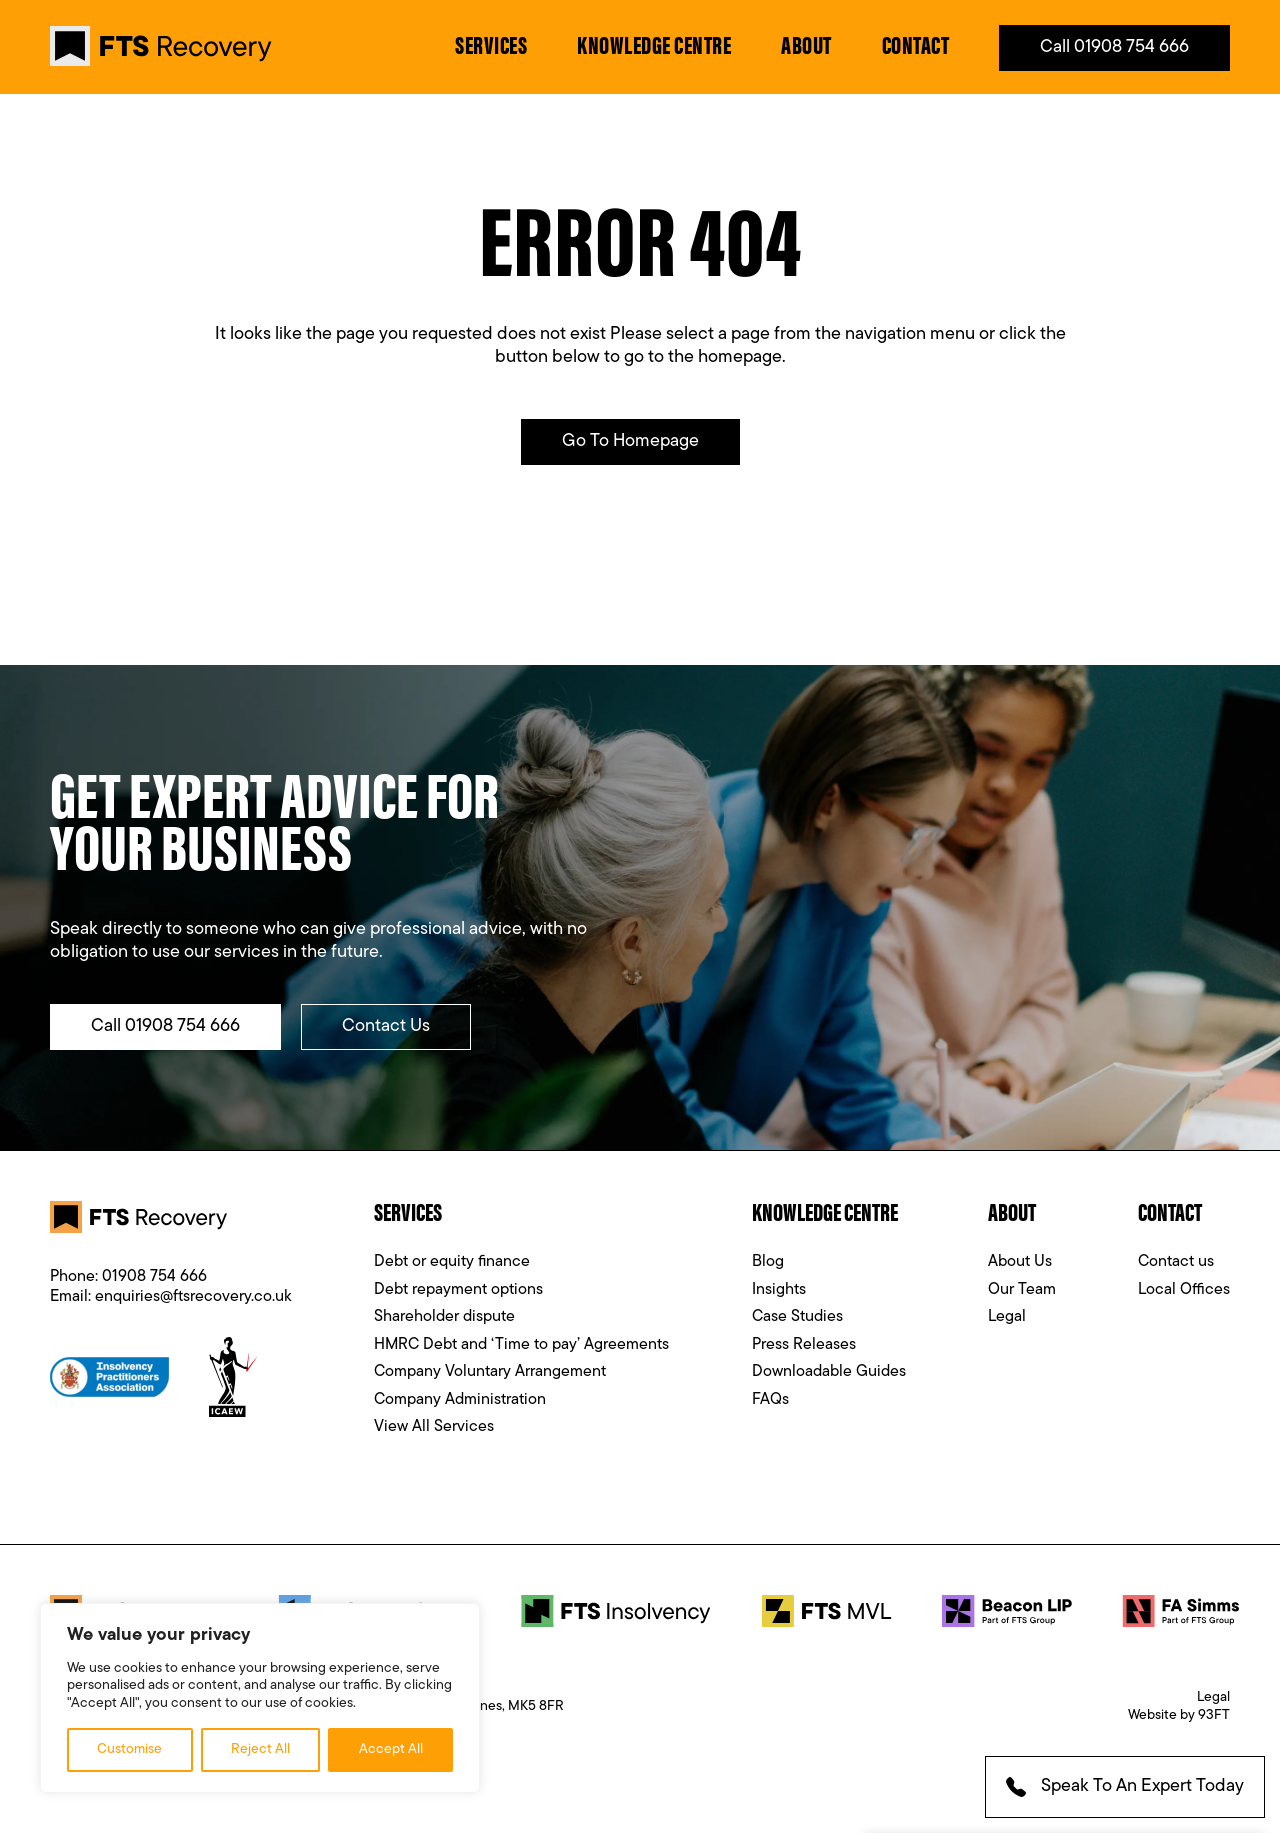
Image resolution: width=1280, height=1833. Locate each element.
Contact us (1176, 1262)
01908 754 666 (154, 1277)
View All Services (434, 1427)
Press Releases (804, 1345)
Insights (779, 1290)
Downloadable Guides (829, 1372)
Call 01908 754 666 (1114, 47)
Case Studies (797, 1317)
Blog (768, 1262)
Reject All (260, 1749)
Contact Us (386, 1026)
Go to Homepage (630, 441)
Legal (1007, 1317)
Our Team (1022, 1290)
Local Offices (1184, 1290)
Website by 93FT (1179, 1715)
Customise (129, 1749)
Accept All (391, 1749)
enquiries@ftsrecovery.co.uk (193, 1297)
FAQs (770, 1400)
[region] (260, 1698)
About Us (1020, 1262)
